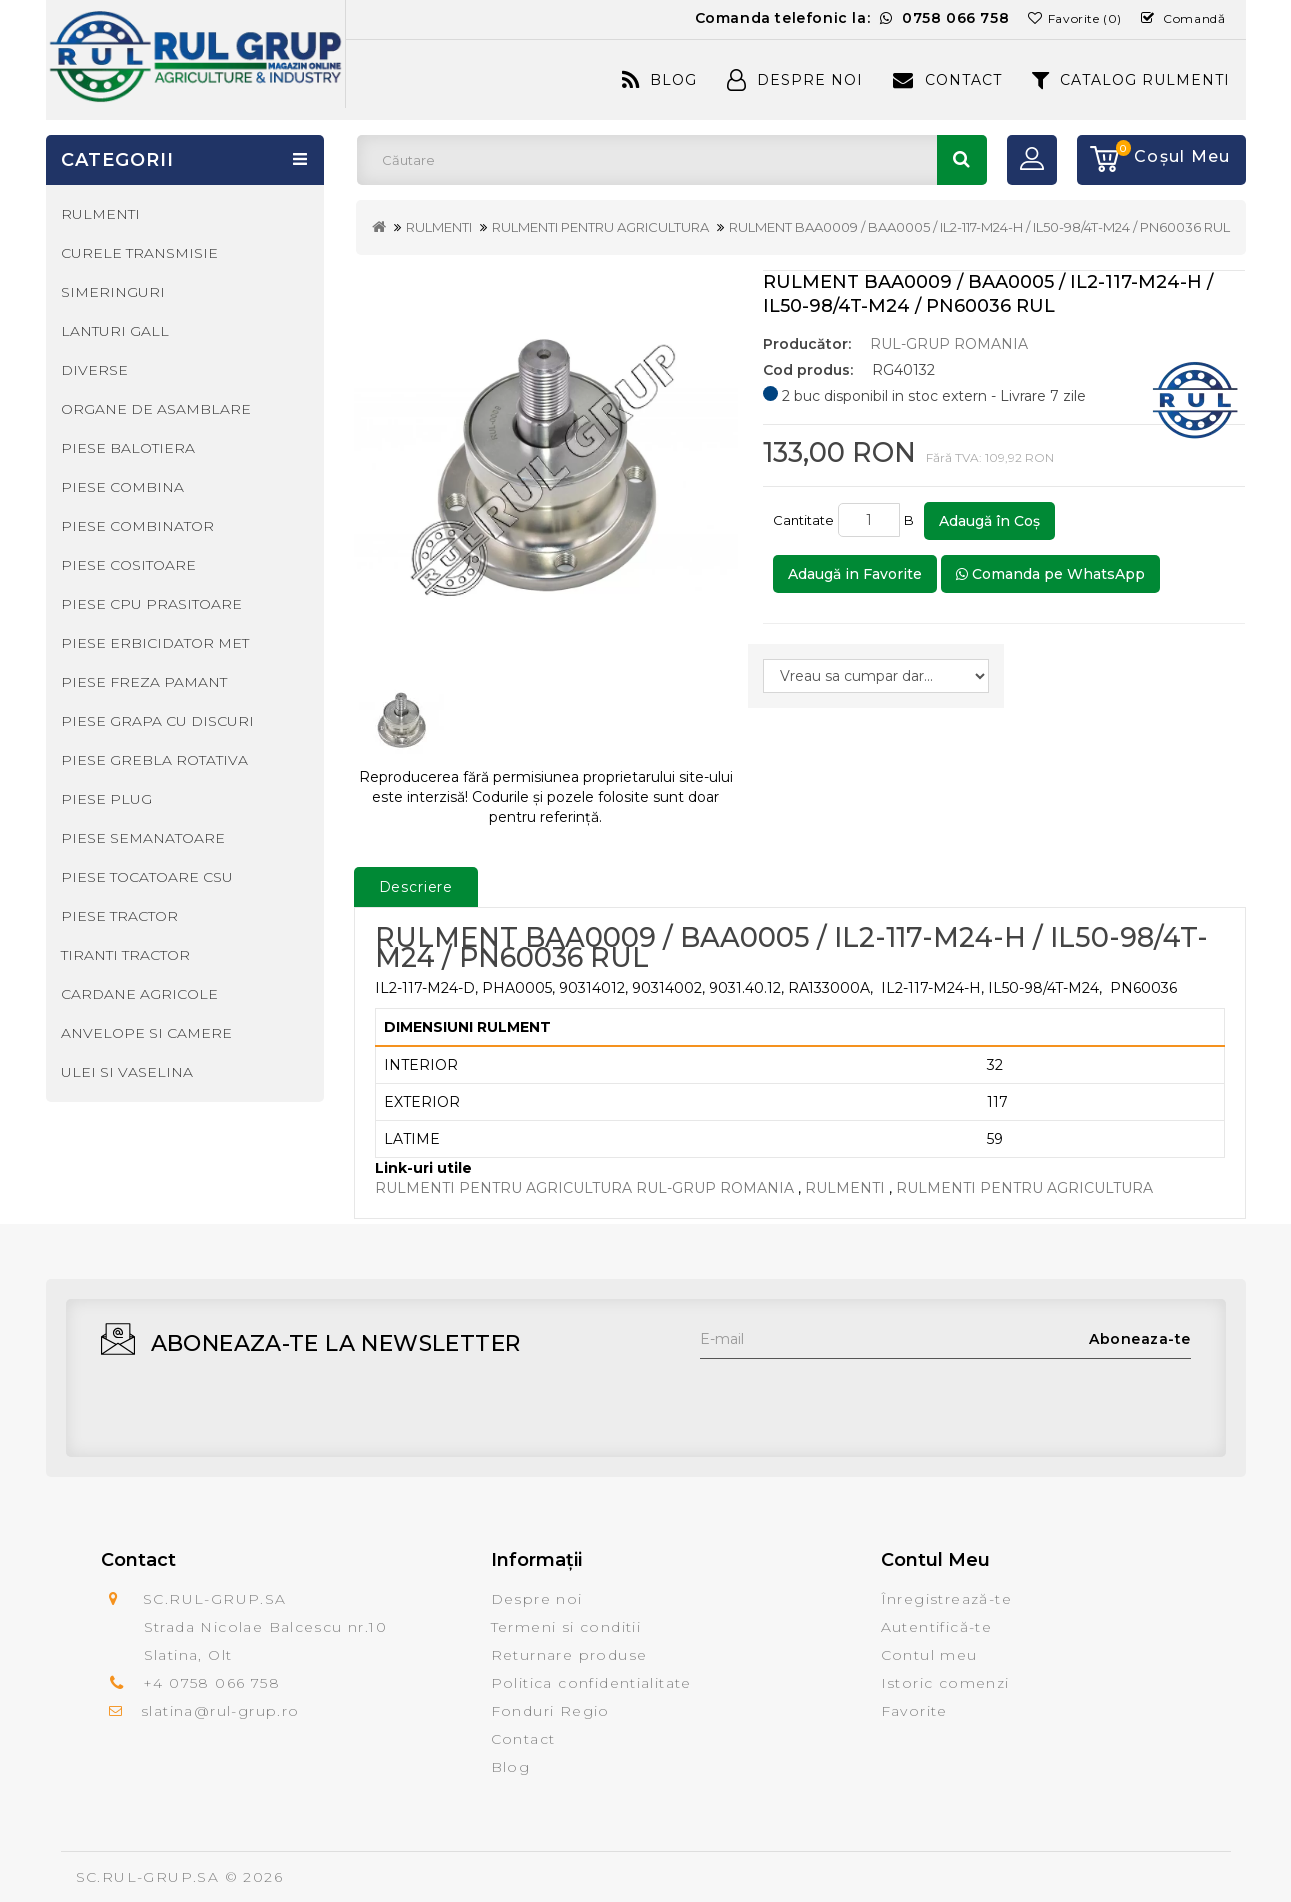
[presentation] (852, 1398)
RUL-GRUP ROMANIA (949, 344)
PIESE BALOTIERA (128, 448)
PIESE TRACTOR (119, 916)
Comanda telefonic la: (852, 18)
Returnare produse (569, 1655)
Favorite (914, 1711)
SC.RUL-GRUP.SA (148, 1877)
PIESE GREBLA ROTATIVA (154, 760)
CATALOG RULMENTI (1131, 80)
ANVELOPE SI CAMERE (146, 1033)
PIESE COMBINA (122, 487)
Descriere (416, 887)
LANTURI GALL (115, 331)
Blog (659, 80)
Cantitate (803, 520)
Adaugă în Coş (989, 521)
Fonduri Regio (550, 1711)
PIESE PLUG (106, 799)
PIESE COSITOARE (128, 565)
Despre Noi (795, 80)
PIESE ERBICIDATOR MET (155, 643)
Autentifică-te (937, 1627)
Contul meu (929, 1655)
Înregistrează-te (946, 1599)
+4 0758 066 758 (211, 1683)
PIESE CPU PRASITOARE (151, 604)
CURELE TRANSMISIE (139, 253)
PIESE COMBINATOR (137, 526)
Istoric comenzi (945, 1683)
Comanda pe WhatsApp (1050, 574)
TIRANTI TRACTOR (125, 955)
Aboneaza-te (1140, 1339)
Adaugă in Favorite (855, 574)
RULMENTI (439, 227)
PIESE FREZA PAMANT (144, 682)
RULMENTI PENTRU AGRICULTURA (600, 227)
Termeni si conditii (566, 1627)
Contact (947, 80)
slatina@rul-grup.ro (220, 1711)
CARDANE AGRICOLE (139, 994)
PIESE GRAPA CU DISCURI (157, 721)
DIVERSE (94, 370)
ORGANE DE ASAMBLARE (156, 409)
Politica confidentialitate (591, 1683)
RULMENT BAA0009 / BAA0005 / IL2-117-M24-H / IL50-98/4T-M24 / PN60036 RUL (979, 227)
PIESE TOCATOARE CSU (147, 877)
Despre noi (537, 1599)
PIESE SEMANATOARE (143, 838)
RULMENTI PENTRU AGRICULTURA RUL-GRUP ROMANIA (584, 1188)
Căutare (962, 160)
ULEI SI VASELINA (127, 1072)
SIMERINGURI (113, 292)
